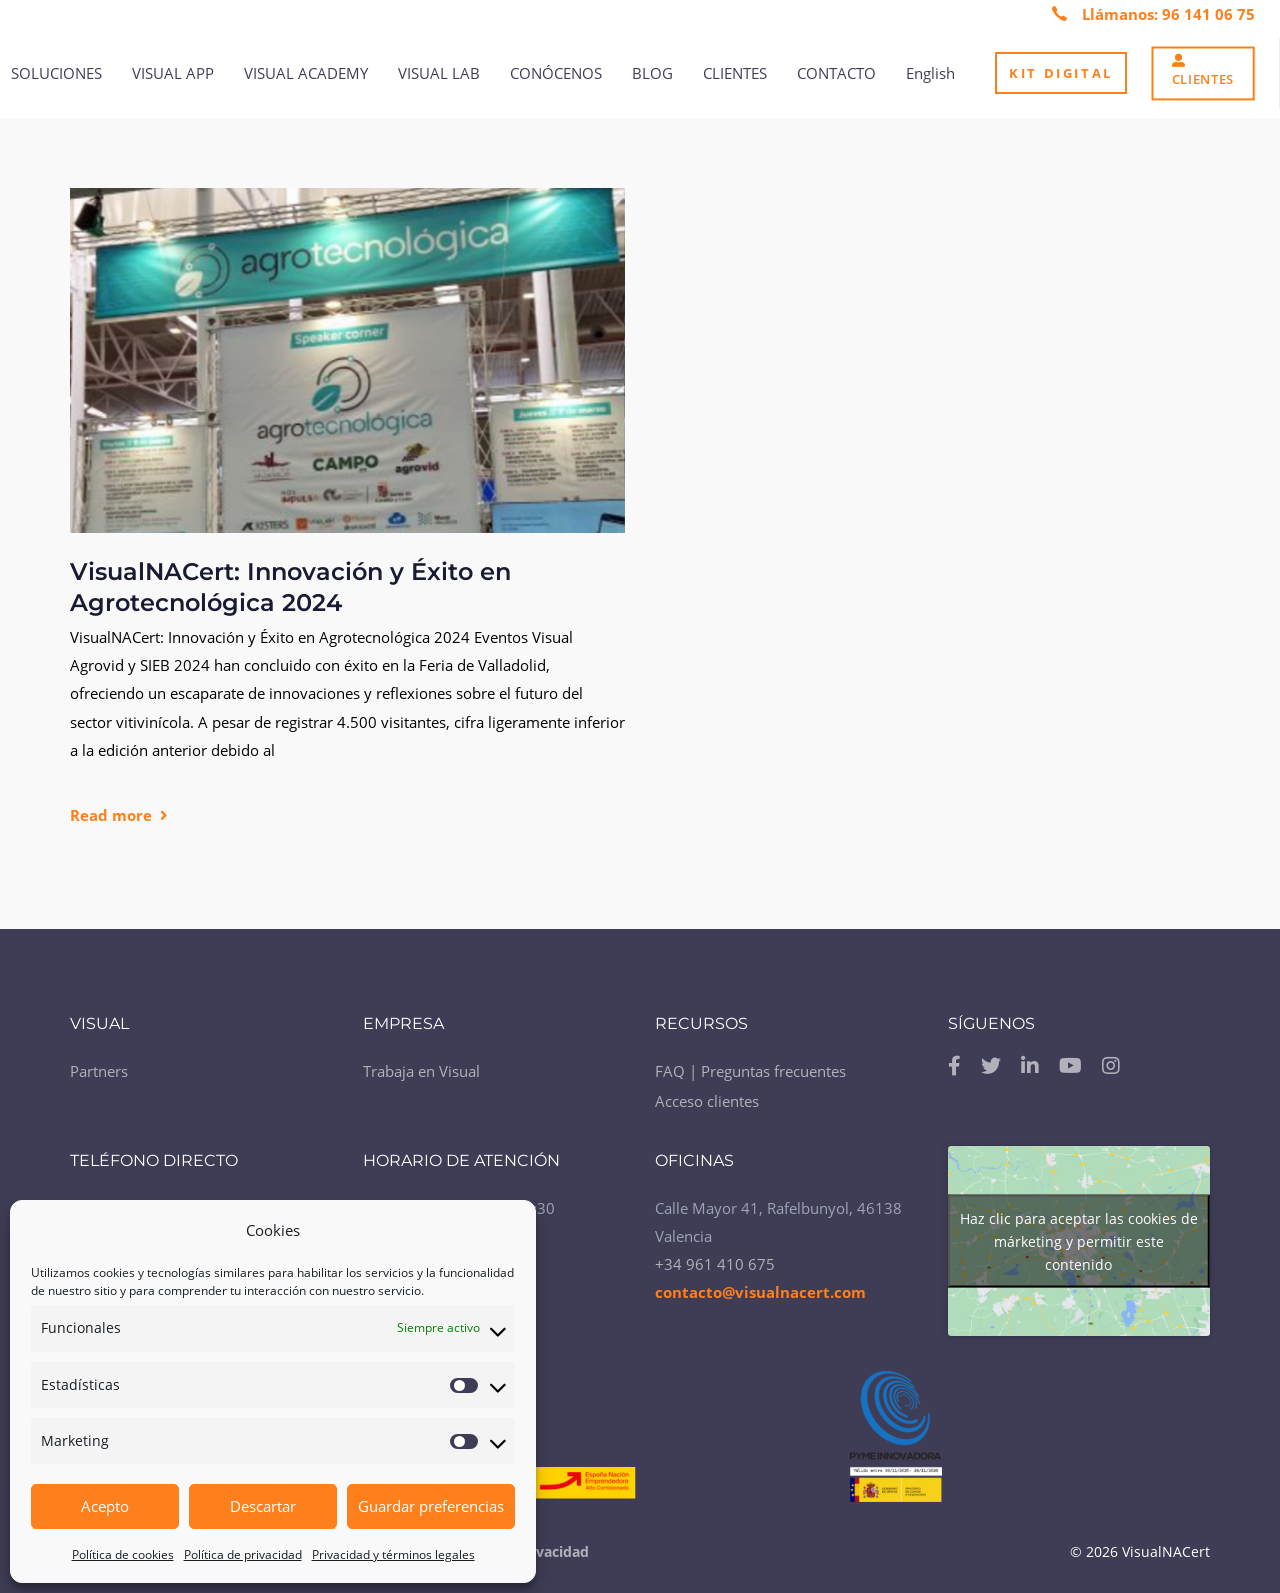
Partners (99, 1065)
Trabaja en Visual (421, 1065)
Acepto (105, 1506)
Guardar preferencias (431, 1506)
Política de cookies (123, 1554)
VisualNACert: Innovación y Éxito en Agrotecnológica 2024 (290, 587)
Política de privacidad (243, 1554)
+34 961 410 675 (715, 1257)
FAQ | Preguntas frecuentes (750, 1065)
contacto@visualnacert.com (760, 1285)
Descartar (263, 1506)
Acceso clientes (707, 1095)
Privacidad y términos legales (393, 1554)
